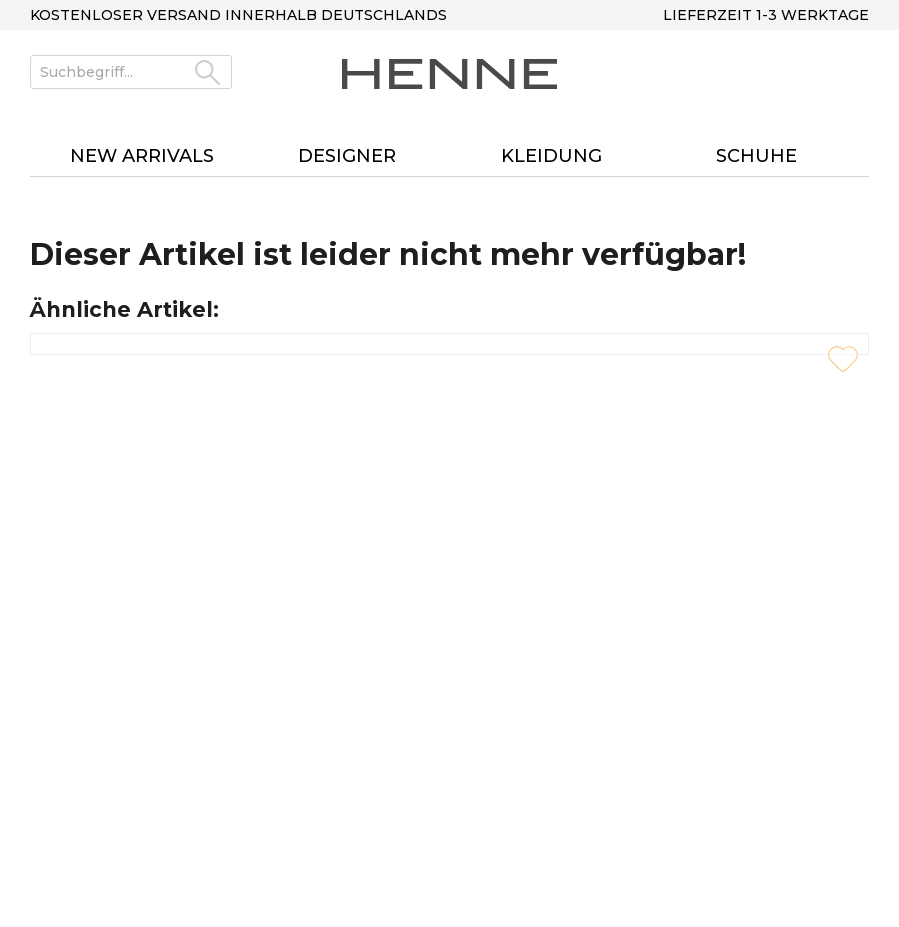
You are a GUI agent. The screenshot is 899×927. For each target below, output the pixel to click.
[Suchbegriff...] (131, 72)
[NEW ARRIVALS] (142, 157)
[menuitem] (131, 81)
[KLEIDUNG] (552, 157)
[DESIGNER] (347, 157)
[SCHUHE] (756, 157)
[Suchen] (207, 72)
